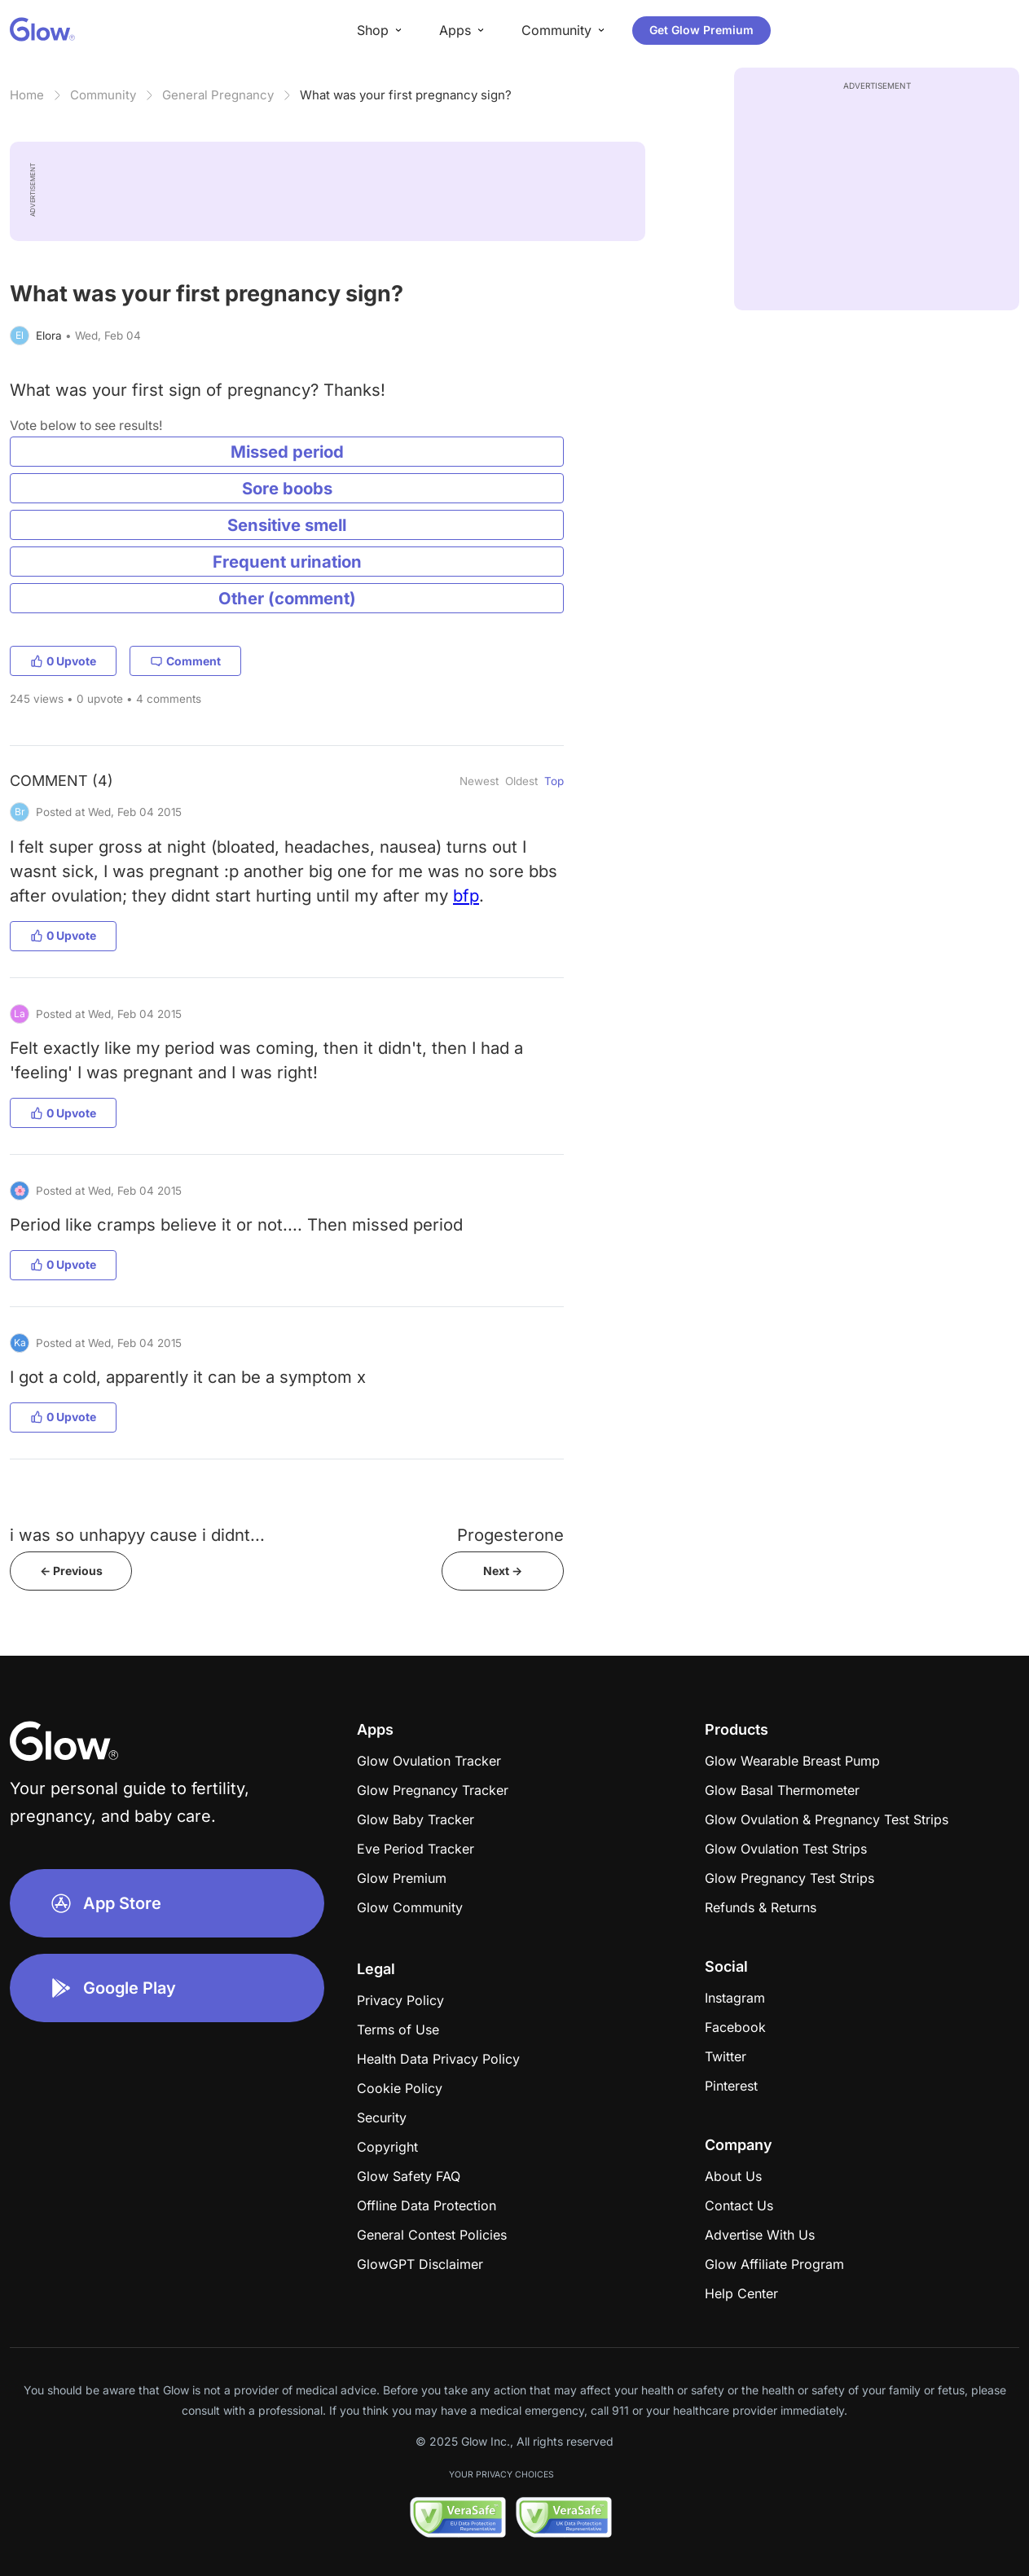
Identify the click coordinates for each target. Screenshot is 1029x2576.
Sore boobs (287, 488)
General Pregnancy (218, 95)
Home (27, 95)
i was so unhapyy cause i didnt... (137, 1535)
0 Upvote (63, 661)
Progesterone (510, 1535)
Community (103, 95)
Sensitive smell (286, 525)
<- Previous (71, 1571)
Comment (185, 661)
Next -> (502, 1571)
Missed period (287, 451)
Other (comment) (287, 598)
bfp (466, 895)
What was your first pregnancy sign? (406, 95)
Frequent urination (287, 561)
